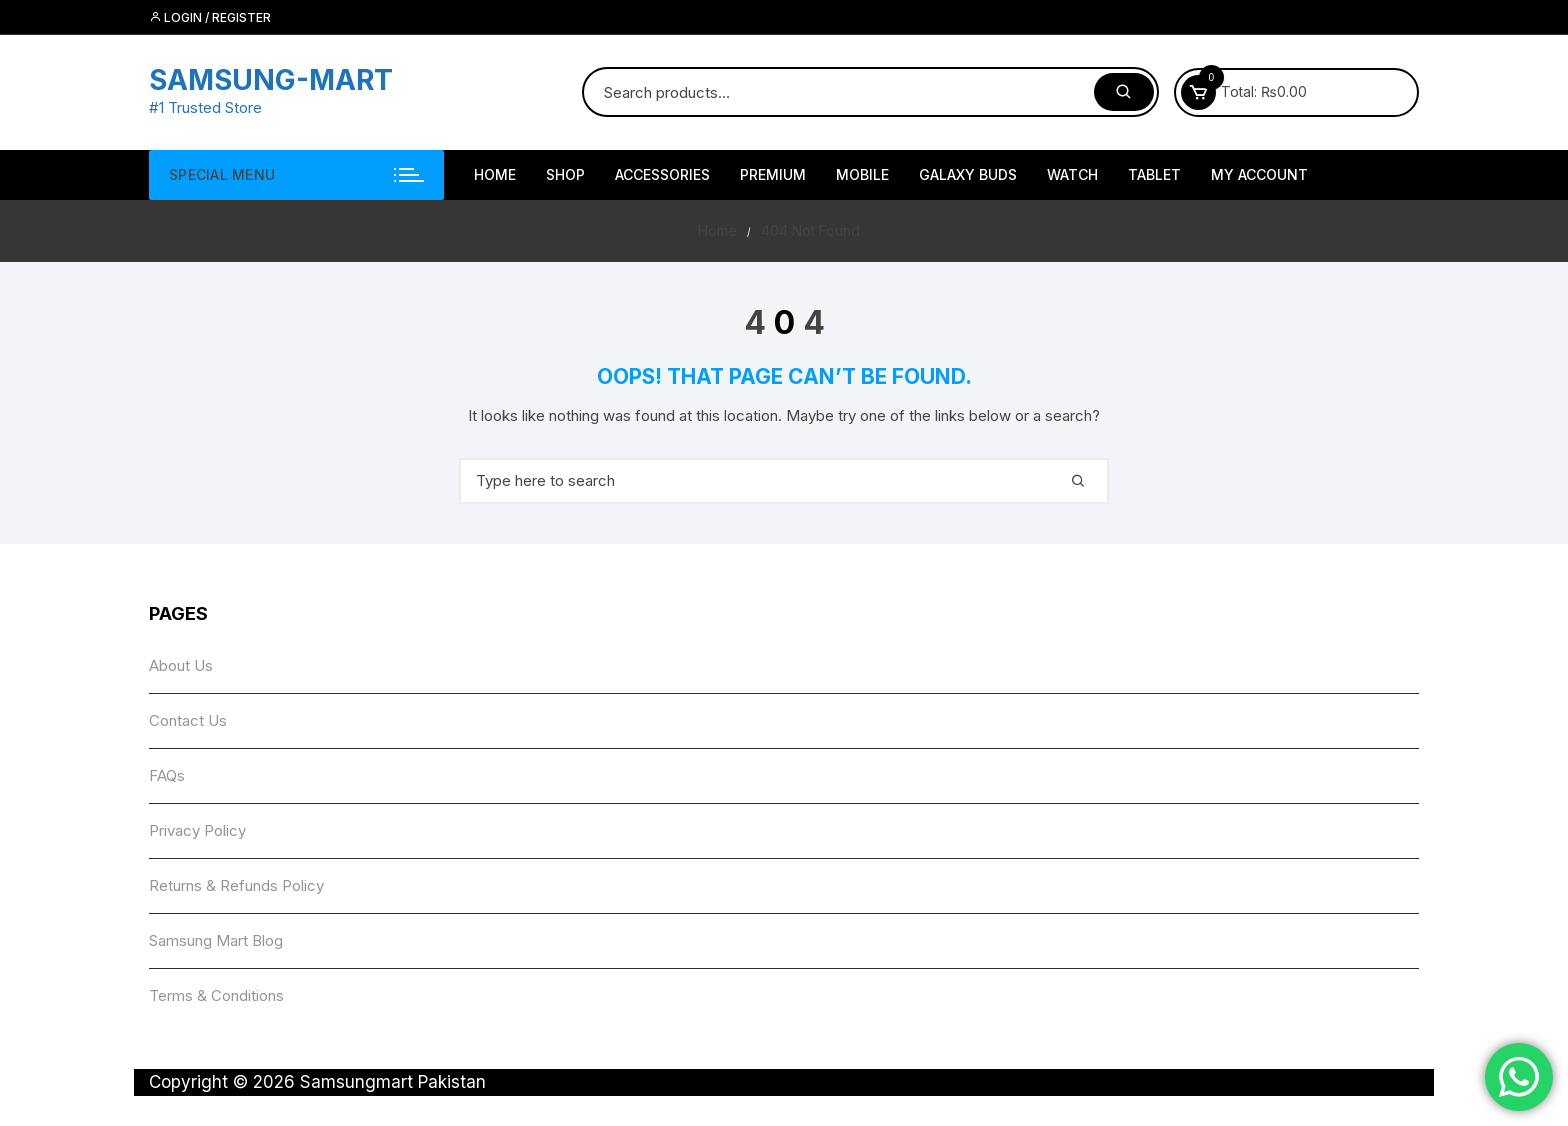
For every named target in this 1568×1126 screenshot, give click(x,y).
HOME (495, 174)
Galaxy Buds (968, 174)
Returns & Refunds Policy (236, 885)
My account (1259, 174)
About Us (181, 665)
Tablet (1154, 174)
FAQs (167, 775)
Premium (773, 174)
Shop (565, 174)
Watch (1072, 174)
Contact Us (188, 720)
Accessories (662, 174)
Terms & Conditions (216, 995)
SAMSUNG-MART (271, 80)
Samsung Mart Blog (216, 940)
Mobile (862, 174)
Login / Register (210, 17)
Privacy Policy (197, 830)
